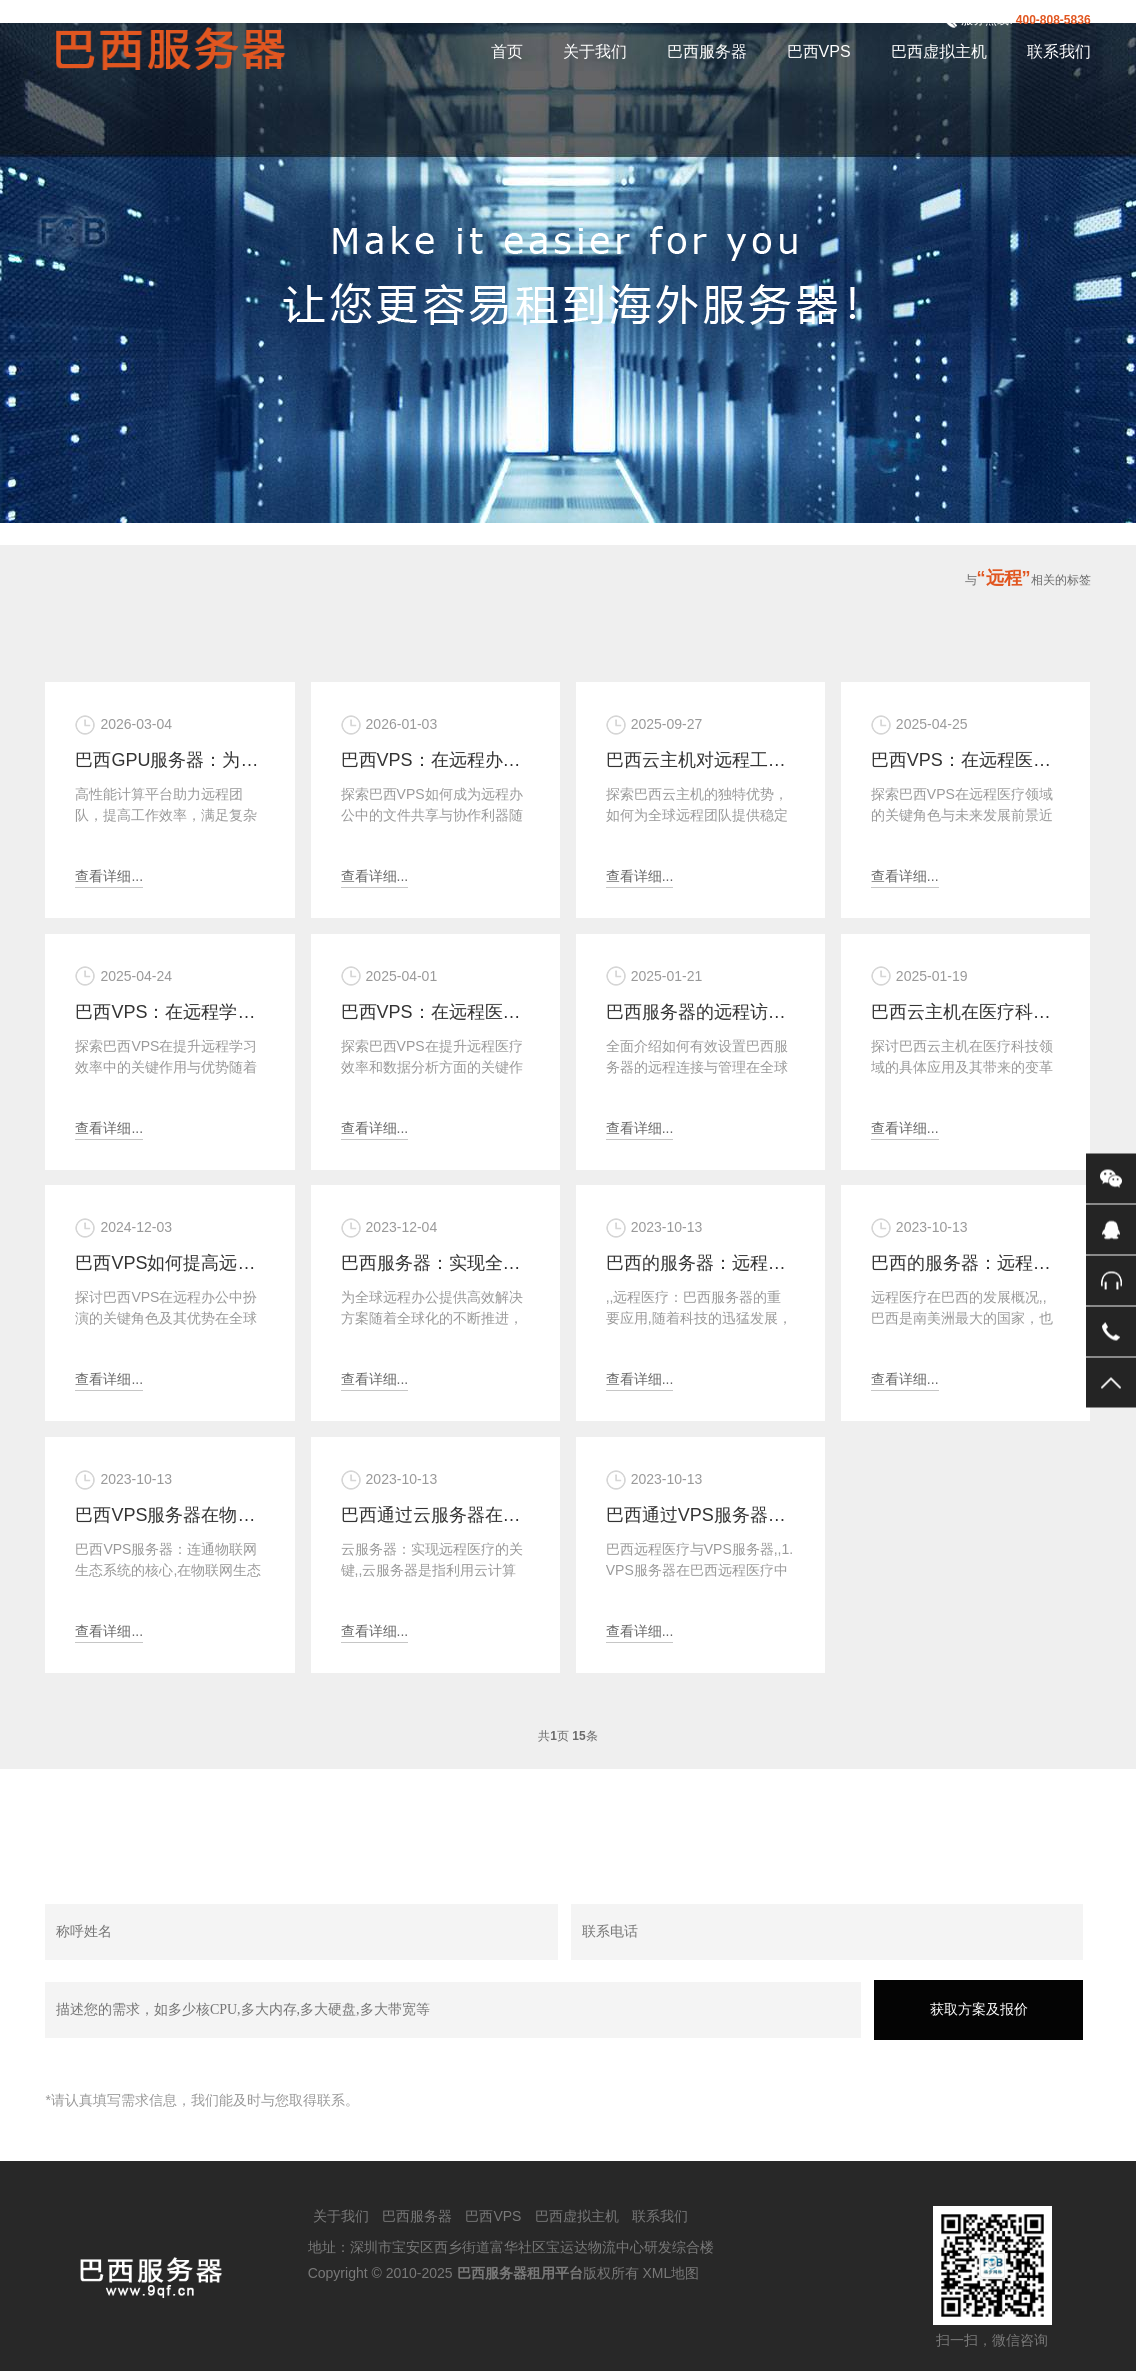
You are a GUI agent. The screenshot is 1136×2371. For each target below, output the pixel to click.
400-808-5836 (1053, 20)
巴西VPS (819, 51)
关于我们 (595, 51)
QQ (1111, 1230)
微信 (1111, 1179)
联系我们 (1059, 51)
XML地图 (670, 2273)
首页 (507, 51)
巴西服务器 (707, 51)
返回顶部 (1111, 1383)
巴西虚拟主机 (939, 51)
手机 (1111, 1332)
